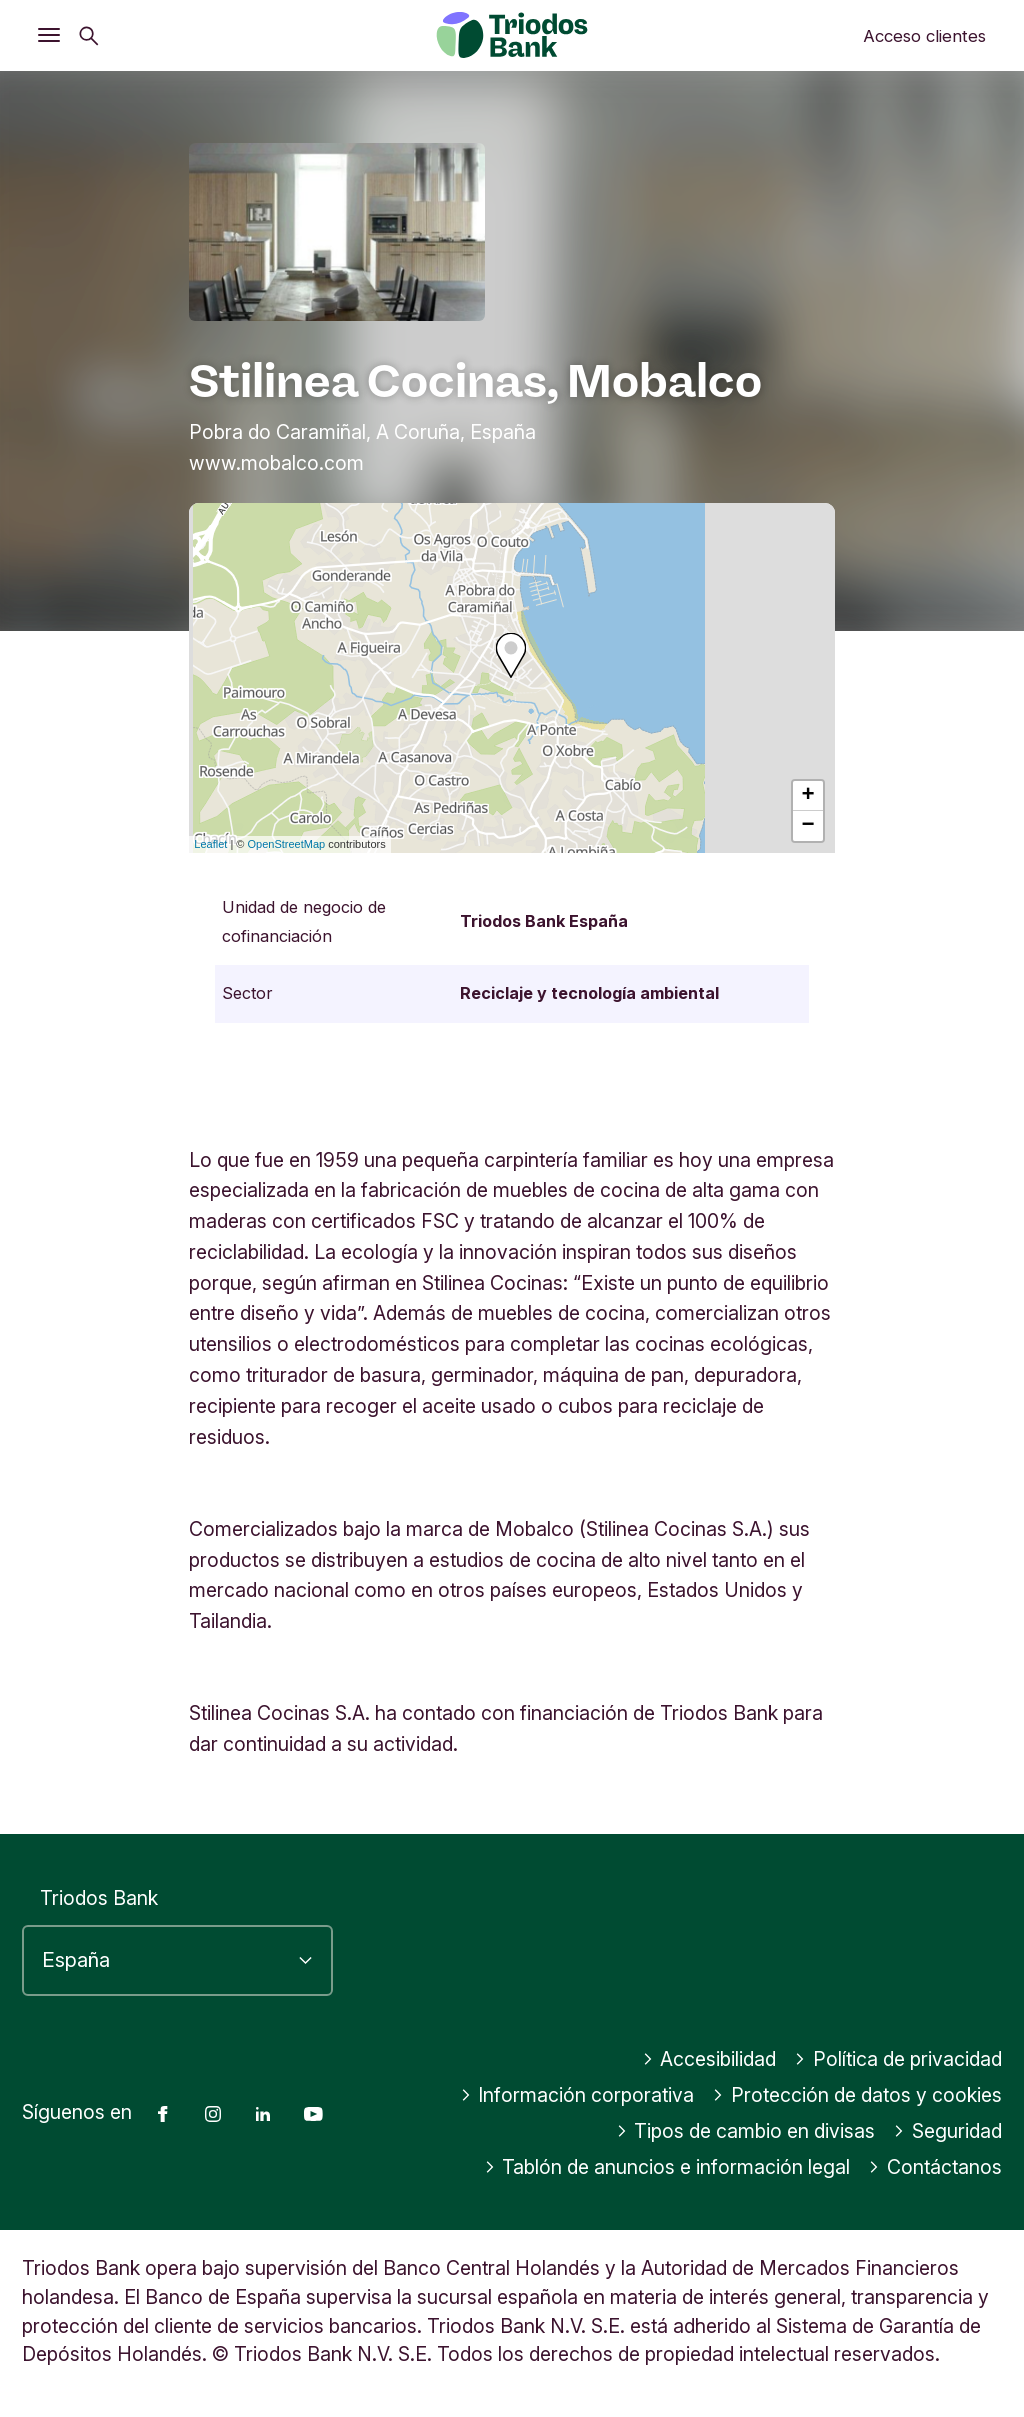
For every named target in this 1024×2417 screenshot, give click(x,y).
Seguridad (947, 2131)
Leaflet (210, 844)
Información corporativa (577, 2095)
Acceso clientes (924, 36)
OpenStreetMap (287, 844)
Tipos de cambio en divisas (746, 2131)
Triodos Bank (99, 1898)
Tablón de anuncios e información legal (667, 2167)
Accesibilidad (709, 2059)
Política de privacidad (898, 2059)
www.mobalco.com (276, 463)
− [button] (808, 826)
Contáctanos (935, 2167)
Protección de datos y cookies (857, 2095)
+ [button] (808, 796)
